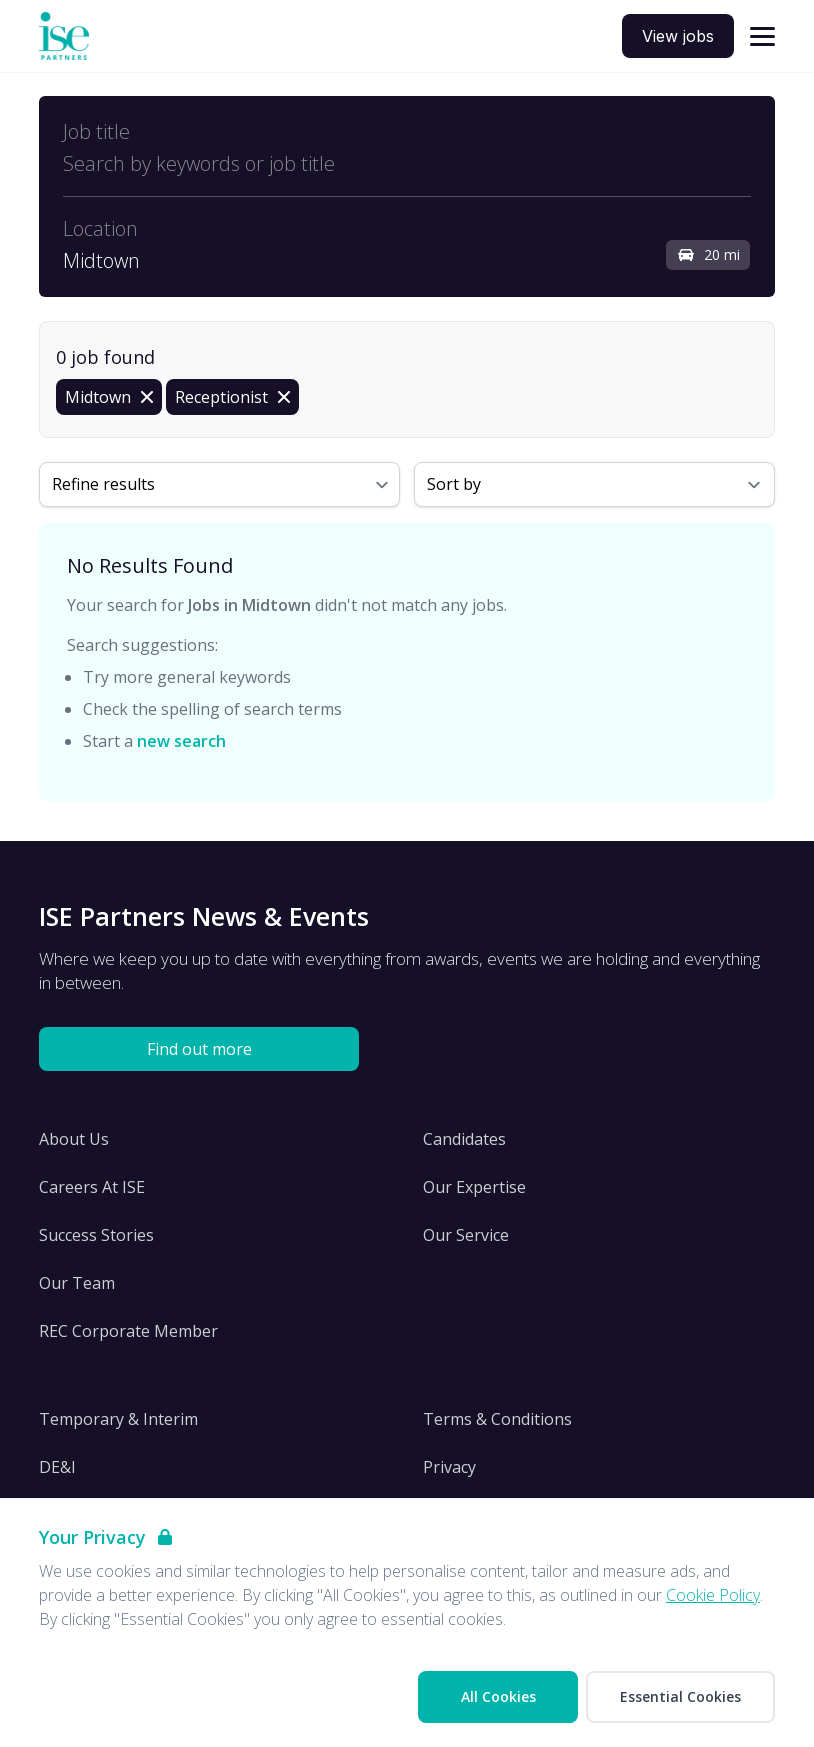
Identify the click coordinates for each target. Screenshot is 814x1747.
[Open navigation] (762, 36)
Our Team (77, 1283)
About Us (74, 1139)
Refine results (103, 484)
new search (181, 741)
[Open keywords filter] (407, 164)
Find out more (199, 1049)
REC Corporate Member (128, 1331)
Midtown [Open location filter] (101, 261)
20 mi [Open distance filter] (708, 255)
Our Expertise (474, 1187)
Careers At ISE (92, 1187)
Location (100, 229)
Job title (96, 132)
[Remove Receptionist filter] (232, 397)
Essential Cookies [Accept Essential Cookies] (680, 1696)
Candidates (464, 1139)
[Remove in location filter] (109, 397)
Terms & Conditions (497, 1419)
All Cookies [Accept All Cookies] (498, 1696)
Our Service (466, 1235)
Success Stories (96, 1235)
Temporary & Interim (118, 1419)
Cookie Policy (713, 1595)
